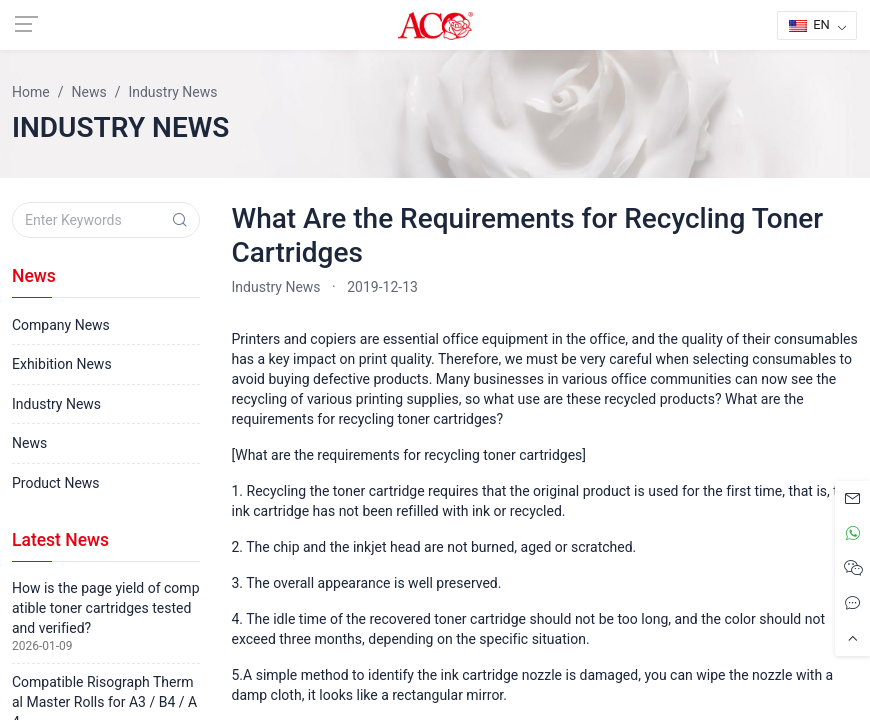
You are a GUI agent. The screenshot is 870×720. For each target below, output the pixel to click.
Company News (61, 325)
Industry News (276, 287)
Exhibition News (62, 364)
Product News (56, 483)
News (29, 443)
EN (809, 24)
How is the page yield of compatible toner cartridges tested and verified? (106, 608)
